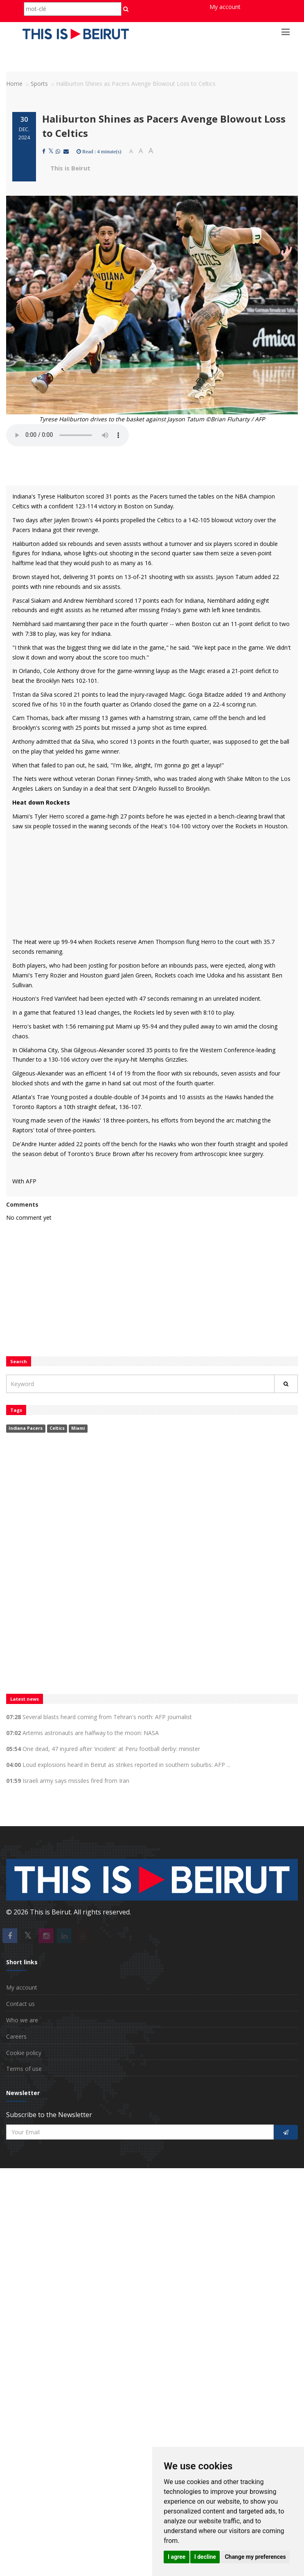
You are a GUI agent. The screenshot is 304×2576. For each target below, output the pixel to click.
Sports (39, 83)
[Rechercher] (286, 1384)
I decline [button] (205, 2557)
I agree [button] (176, 2557)
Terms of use (24, 2069)
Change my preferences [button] (255, 2557)
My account (225, 7)
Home (14, 83)
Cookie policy (23, 2053)
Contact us (20, 2004)
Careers (16, 2036)
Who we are (22, 2020)
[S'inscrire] (286, 2132)
